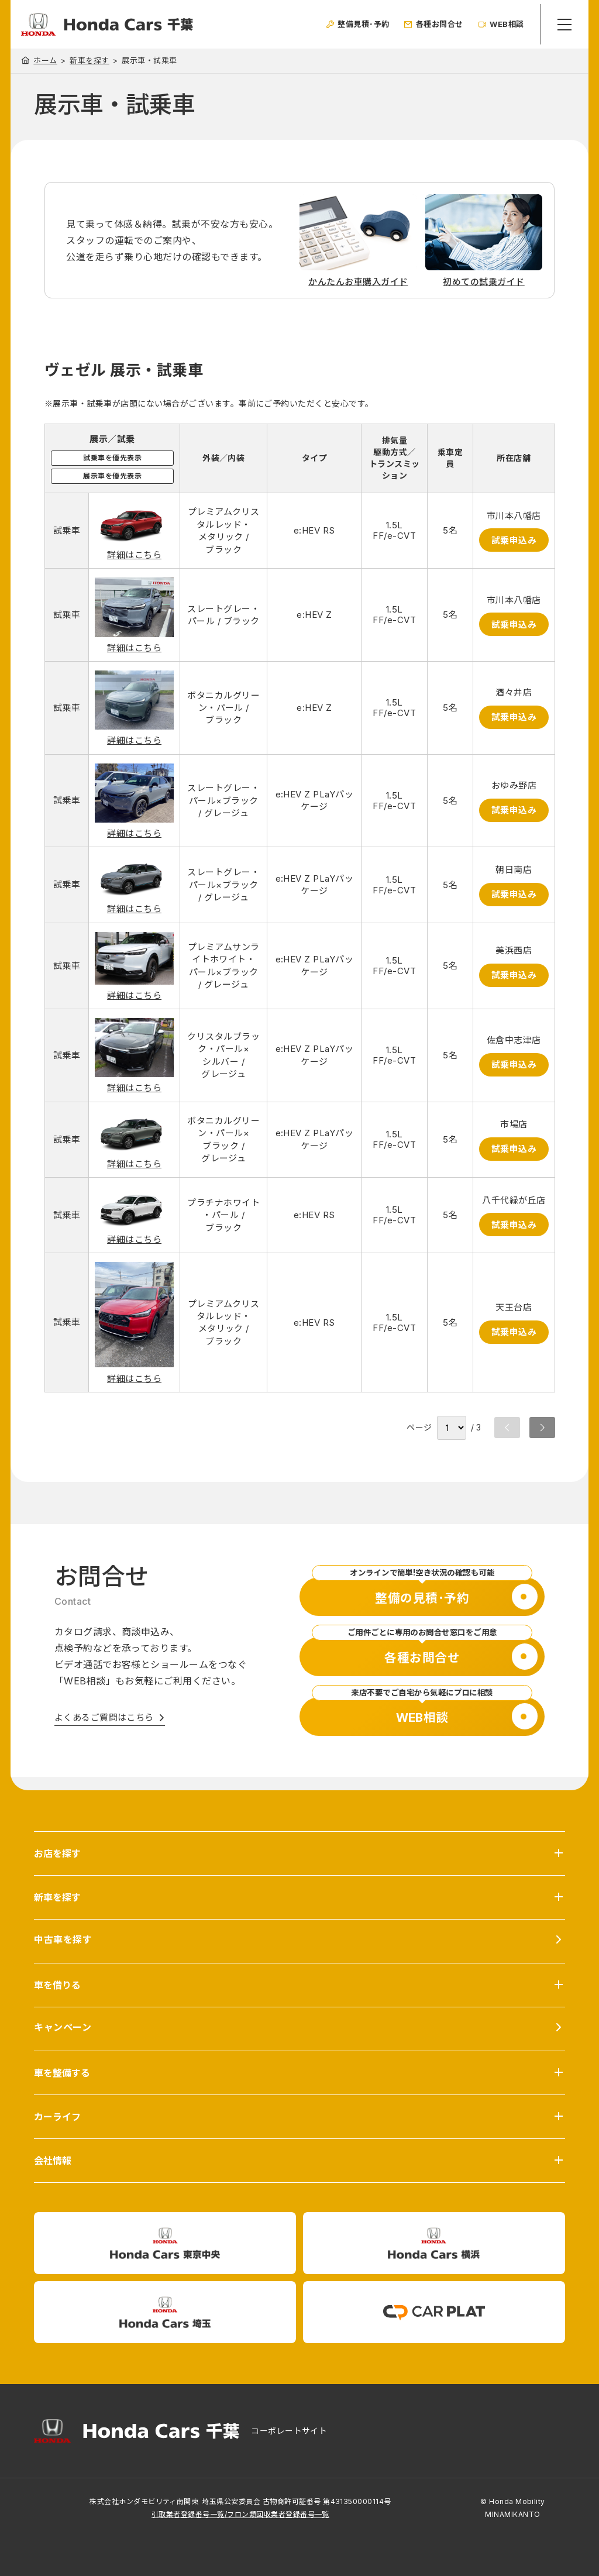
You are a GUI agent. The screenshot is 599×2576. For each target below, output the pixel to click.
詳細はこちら (134, 554)
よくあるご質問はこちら (104, 1717)
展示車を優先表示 (112, 476)
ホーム (45, 60)
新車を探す (89, 60)
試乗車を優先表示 (112, 457)
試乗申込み (513, 540)
